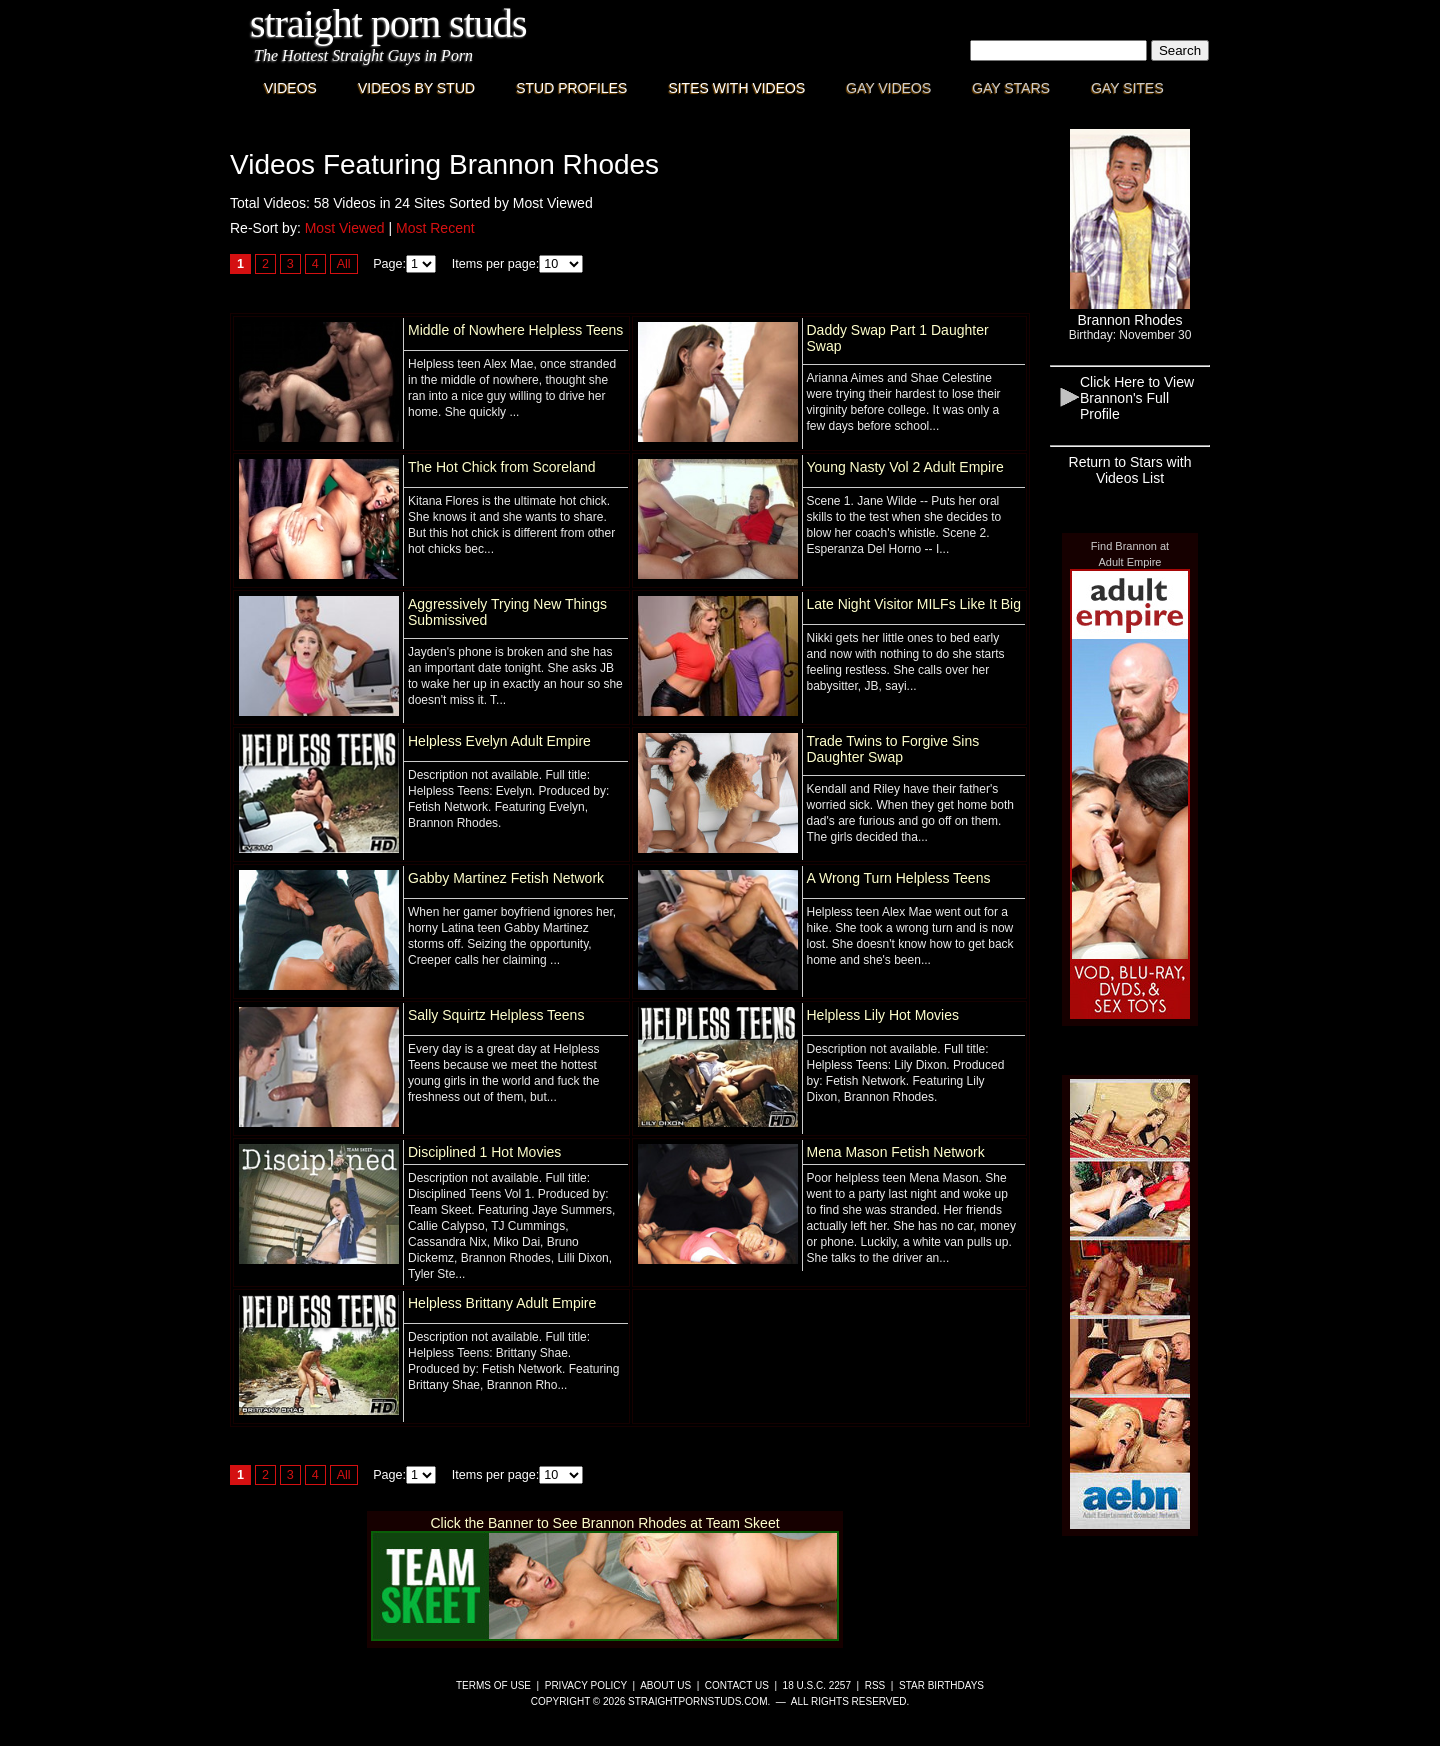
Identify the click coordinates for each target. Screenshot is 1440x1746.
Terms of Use (493, 1685)
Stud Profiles (571, 88)
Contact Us (737, 1685)
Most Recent (435, 228)
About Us (665, 1685)
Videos (290, 88)
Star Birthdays (941, 1685)
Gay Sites (1127, 88)
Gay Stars (1011, 88)
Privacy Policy (586, 1685)
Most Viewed (345, 228)
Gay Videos (888, 88)
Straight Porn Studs (388, 23)
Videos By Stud (416, 88)
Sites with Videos (736, 88)
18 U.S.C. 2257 (817, 1685)
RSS (875, 1685)
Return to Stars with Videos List (1130, 470)
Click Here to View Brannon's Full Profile (1137, 398)
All (344, 264)
